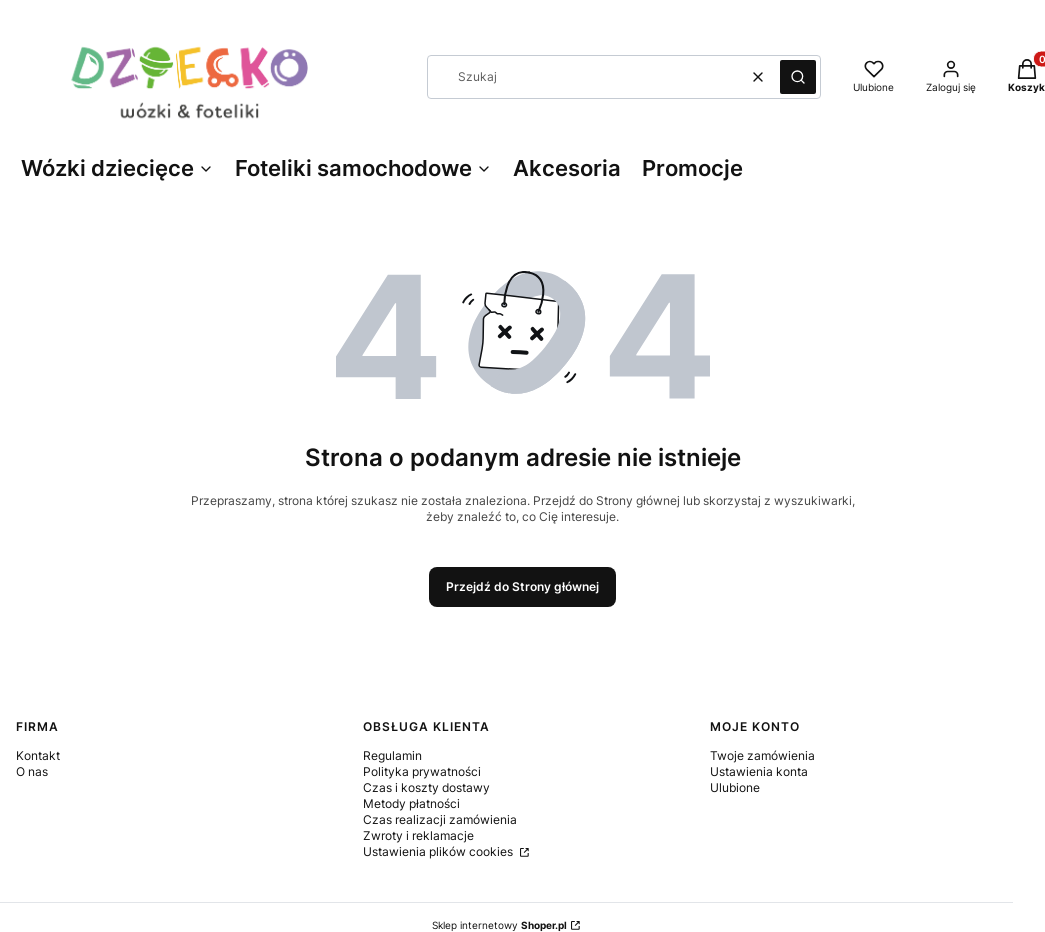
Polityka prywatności (422, 771)
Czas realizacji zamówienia (440, 819)
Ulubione (735, 787)
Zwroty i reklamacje (418, 835)
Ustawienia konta (759, 771)
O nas (32, 771)
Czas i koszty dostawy (426, 787)
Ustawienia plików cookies (439, 851)
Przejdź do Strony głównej (522, 586)
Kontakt (38, 755)
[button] (798, 77)
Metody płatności (411, 803)
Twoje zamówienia (762, 755)
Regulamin (392, 755)
